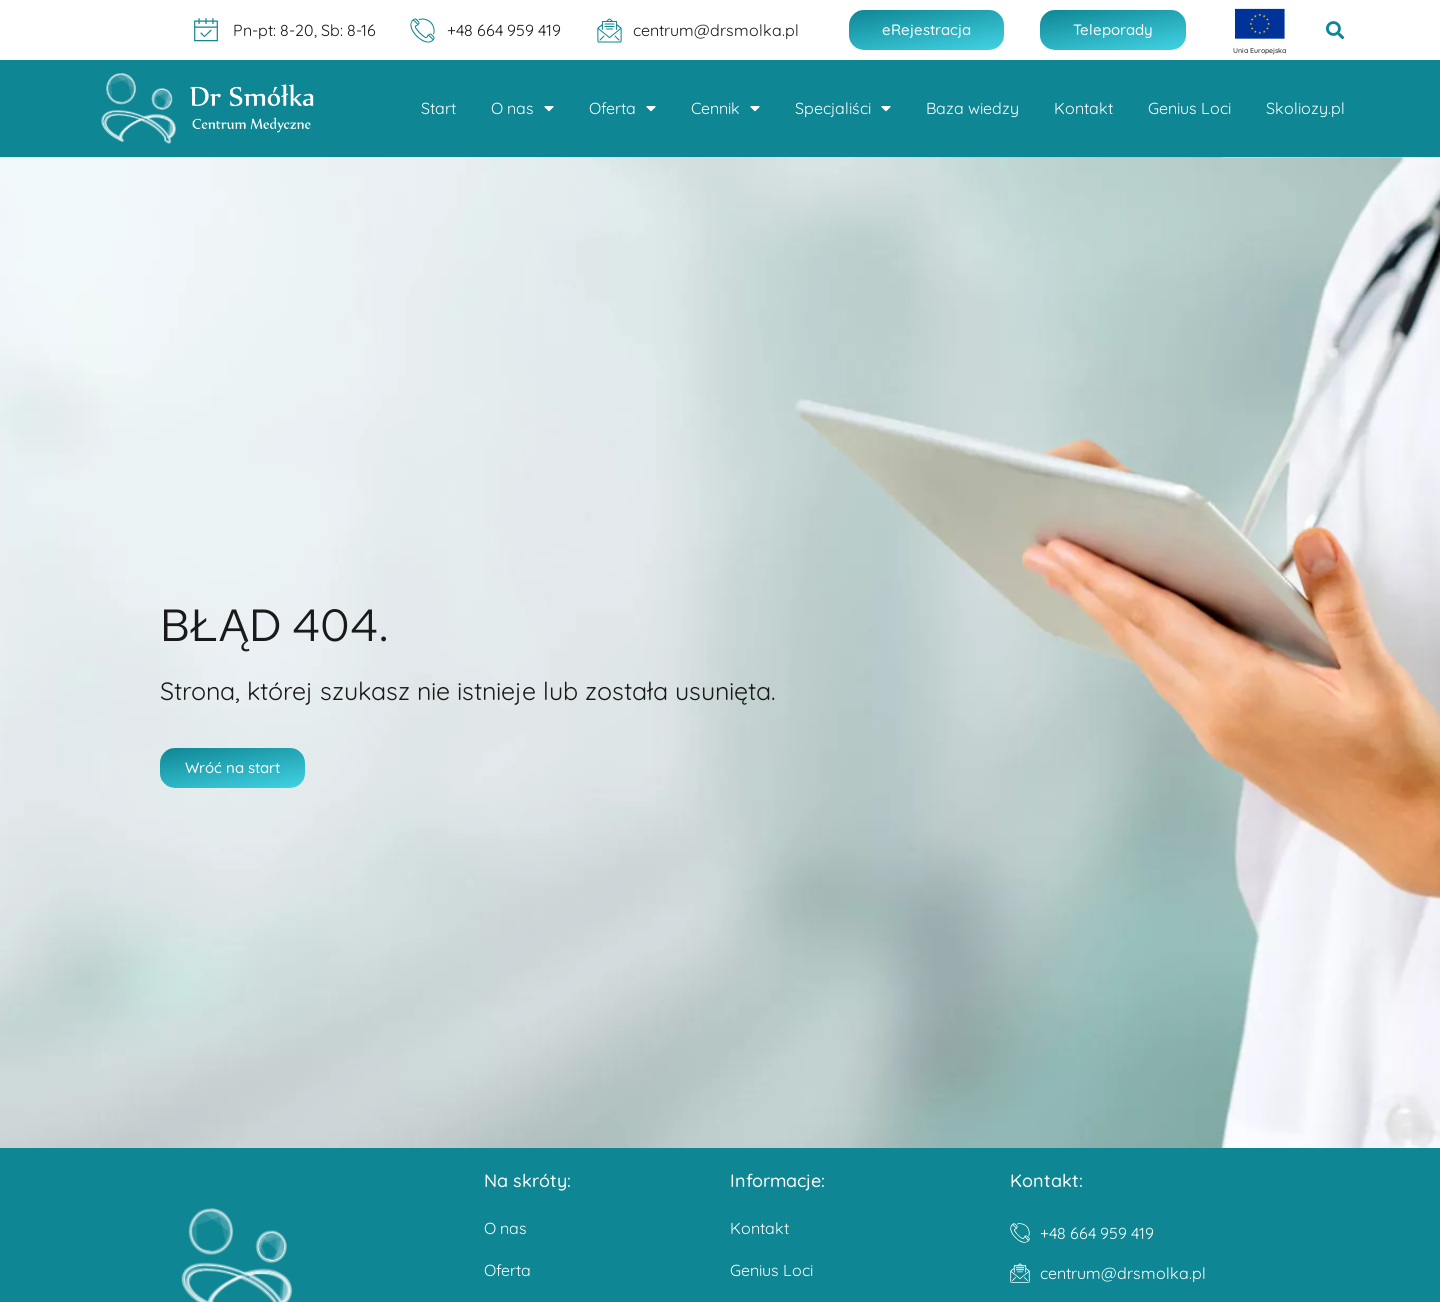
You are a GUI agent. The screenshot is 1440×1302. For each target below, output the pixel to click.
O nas (522, 108)
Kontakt (1083, 108)
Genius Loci (1189, 108)
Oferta (622, 108)
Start (438, 108)
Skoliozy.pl (1305, 108)
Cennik (725, 108)
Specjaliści (843, 108)
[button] (1335, 30)
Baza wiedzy (972, 108)
